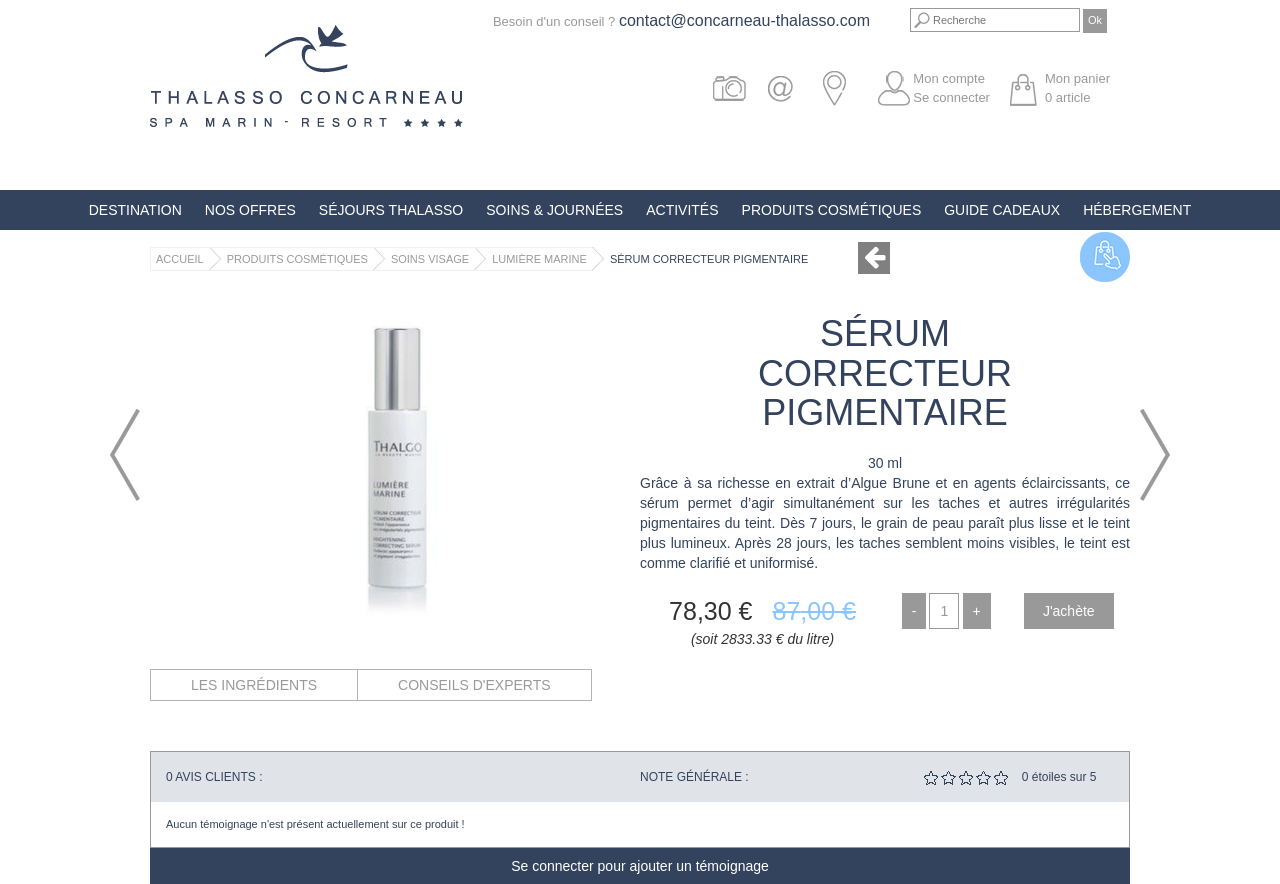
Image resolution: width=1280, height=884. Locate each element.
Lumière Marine (539, 259)
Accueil (180, 259)
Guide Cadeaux (1002, 210)
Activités (682, 210)
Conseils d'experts (474, 685)
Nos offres (250, 210)
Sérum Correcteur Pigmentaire (709, 259)
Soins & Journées (554, 210)
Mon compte (949, 78)
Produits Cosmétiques (832, 210)
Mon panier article (1077, 88)
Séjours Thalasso (391, 210)
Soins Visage (430, 259)
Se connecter (951, 97)
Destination (135, 210)
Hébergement (1137, 210)
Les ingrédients (254, 685)
